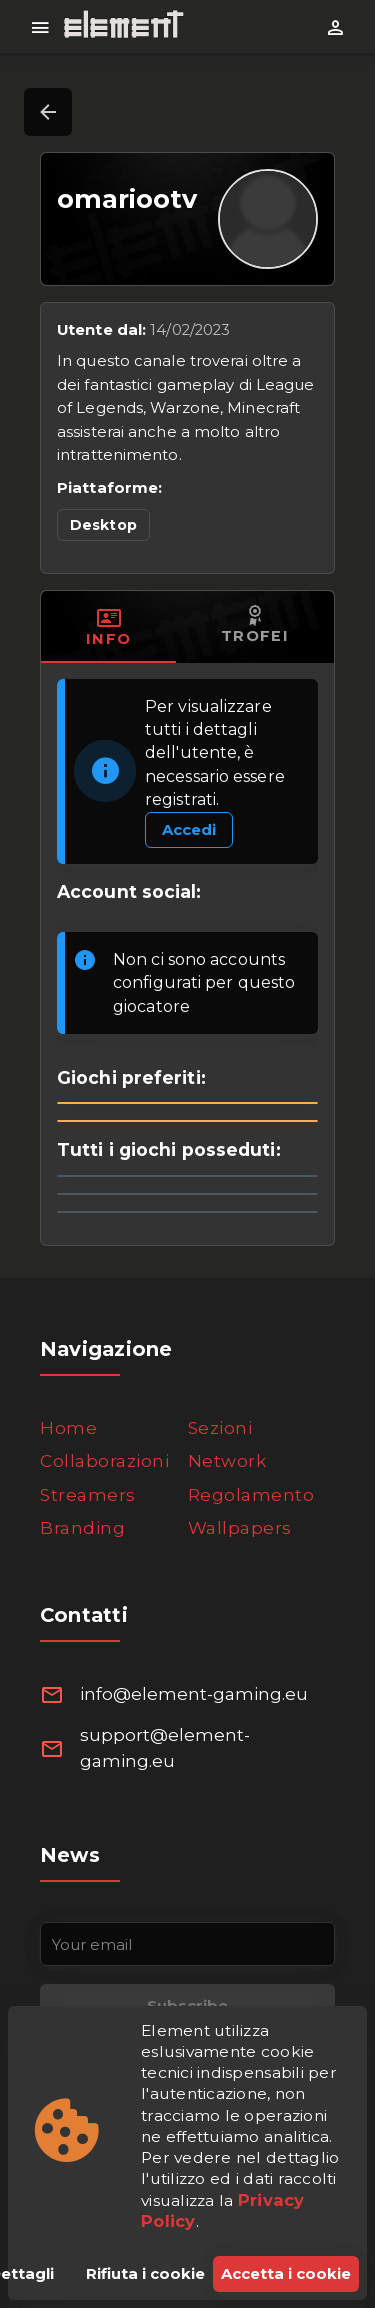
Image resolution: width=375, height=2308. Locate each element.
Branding (82, 1528)
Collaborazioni (104, 1461)
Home (68, 1428)
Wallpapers (240, 1528)
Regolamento (251, 1495)
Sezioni (220, 1428)
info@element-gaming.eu (194, 1694)
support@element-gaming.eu (165, 1748)
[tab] (108, 627)
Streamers (88, 1495)
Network (227, 1461)
